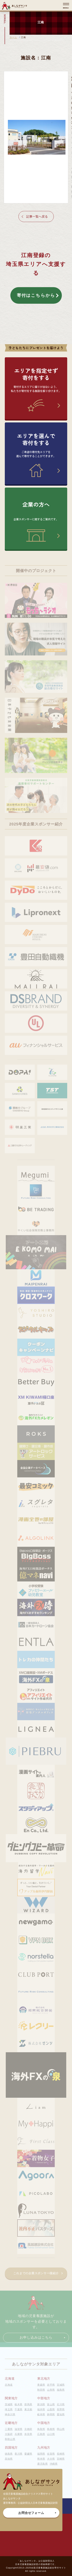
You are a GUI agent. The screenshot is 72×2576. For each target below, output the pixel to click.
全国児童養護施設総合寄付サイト (48, 2568)
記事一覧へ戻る (37, 216)
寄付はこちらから (36, 295)
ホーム (13, 37)
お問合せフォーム (31, 2513)
